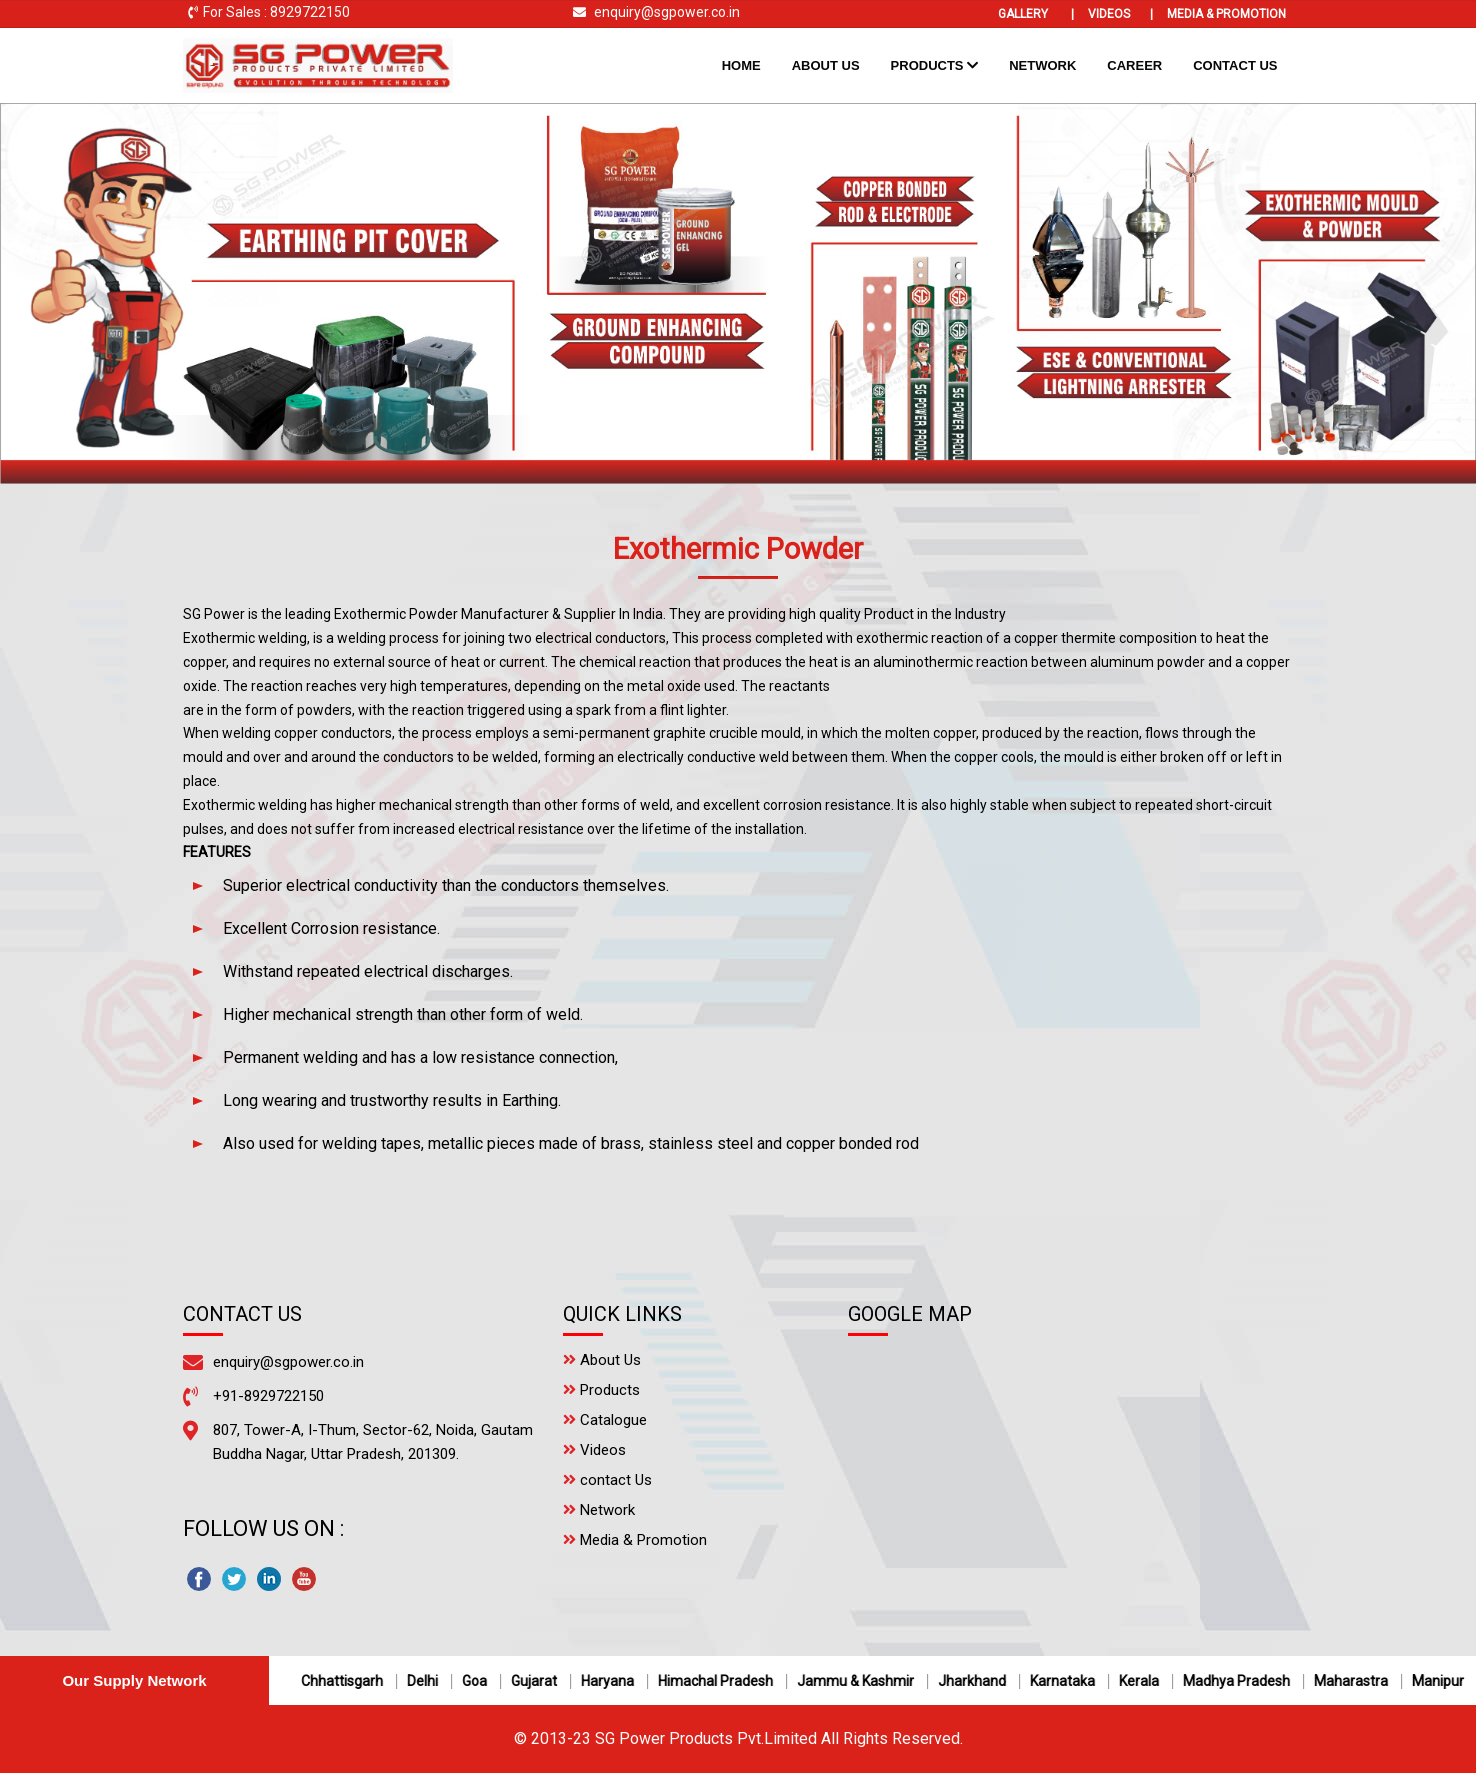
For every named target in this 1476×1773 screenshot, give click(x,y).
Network (1042, 65)
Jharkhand (981, 1681)
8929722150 (310, 12)
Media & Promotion (1226, 14)
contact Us (607, 1480)
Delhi (431, 1681)
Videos (1120, 14)
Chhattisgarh (351, 1681)
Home (749, 63)
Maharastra (1360, 1681)
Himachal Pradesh (724, 1681)
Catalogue (605, 1420)
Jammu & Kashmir (864, 1681)
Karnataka (1071, 1681)
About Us (826, 65)
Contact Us (1235, 65)
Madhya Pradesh (1245, 1681)
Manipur (1447, 1681)
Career (1134, 65)
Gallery (1036, 14)
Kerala (1148, 1681)
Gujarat (543, 1681)
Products (935, 65)
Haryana (616, 1681)
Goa (483, 1681)
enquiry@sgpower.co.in (667, 12)
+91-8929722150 (268, 1396)
